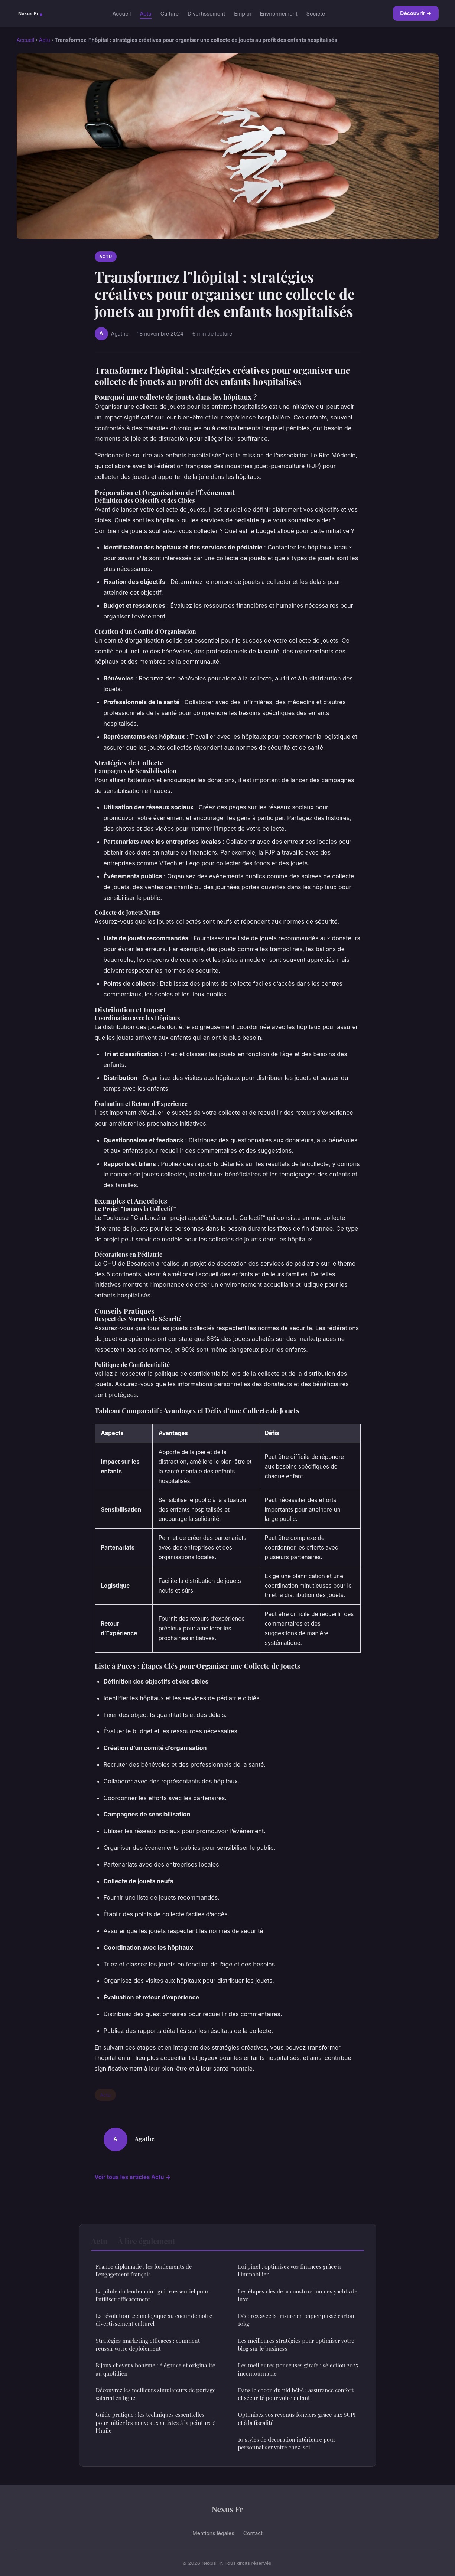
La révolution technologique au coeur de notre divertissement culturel (154, 2319)
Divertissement (206, 13)
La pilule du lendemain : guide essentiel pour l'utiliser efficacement (152, 2295)
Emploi (242, 13)
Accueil (121, 13)
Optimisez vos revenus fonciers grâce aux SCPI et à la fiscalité (297, 2418)
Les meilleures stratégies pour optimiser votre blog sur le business (296, 2344)
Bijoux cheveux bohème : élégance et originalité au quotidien (155, 2369)
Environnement (279, 13)
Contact (253, 2533)
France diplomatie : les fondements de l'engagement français (144, 2270)
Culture (169, 13)
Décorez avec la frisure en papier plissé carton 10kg (296, 2319)
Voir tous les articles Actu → (133, 2177)
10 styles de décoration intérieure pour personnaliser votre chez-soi (287, 2443)
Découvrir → (415, 13)
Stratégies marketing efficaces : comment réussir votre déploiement (148, 2344)
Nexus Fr (227, 2509)
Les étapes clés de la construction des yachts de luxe (298, 2295)
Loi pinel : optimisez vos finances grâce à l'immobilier (289, 2270)
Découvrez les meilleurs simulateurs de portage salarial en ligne (156, 2394)
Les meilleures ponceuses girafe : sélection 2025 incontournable (298, 2369)
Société (315, 13)
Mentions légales (213, 2533)
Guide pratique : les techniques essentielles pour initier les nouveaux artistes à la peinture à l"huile (156, 2422)
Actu (145, 13)
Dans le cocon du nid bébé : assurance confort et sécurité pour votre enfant (296, 2394)
